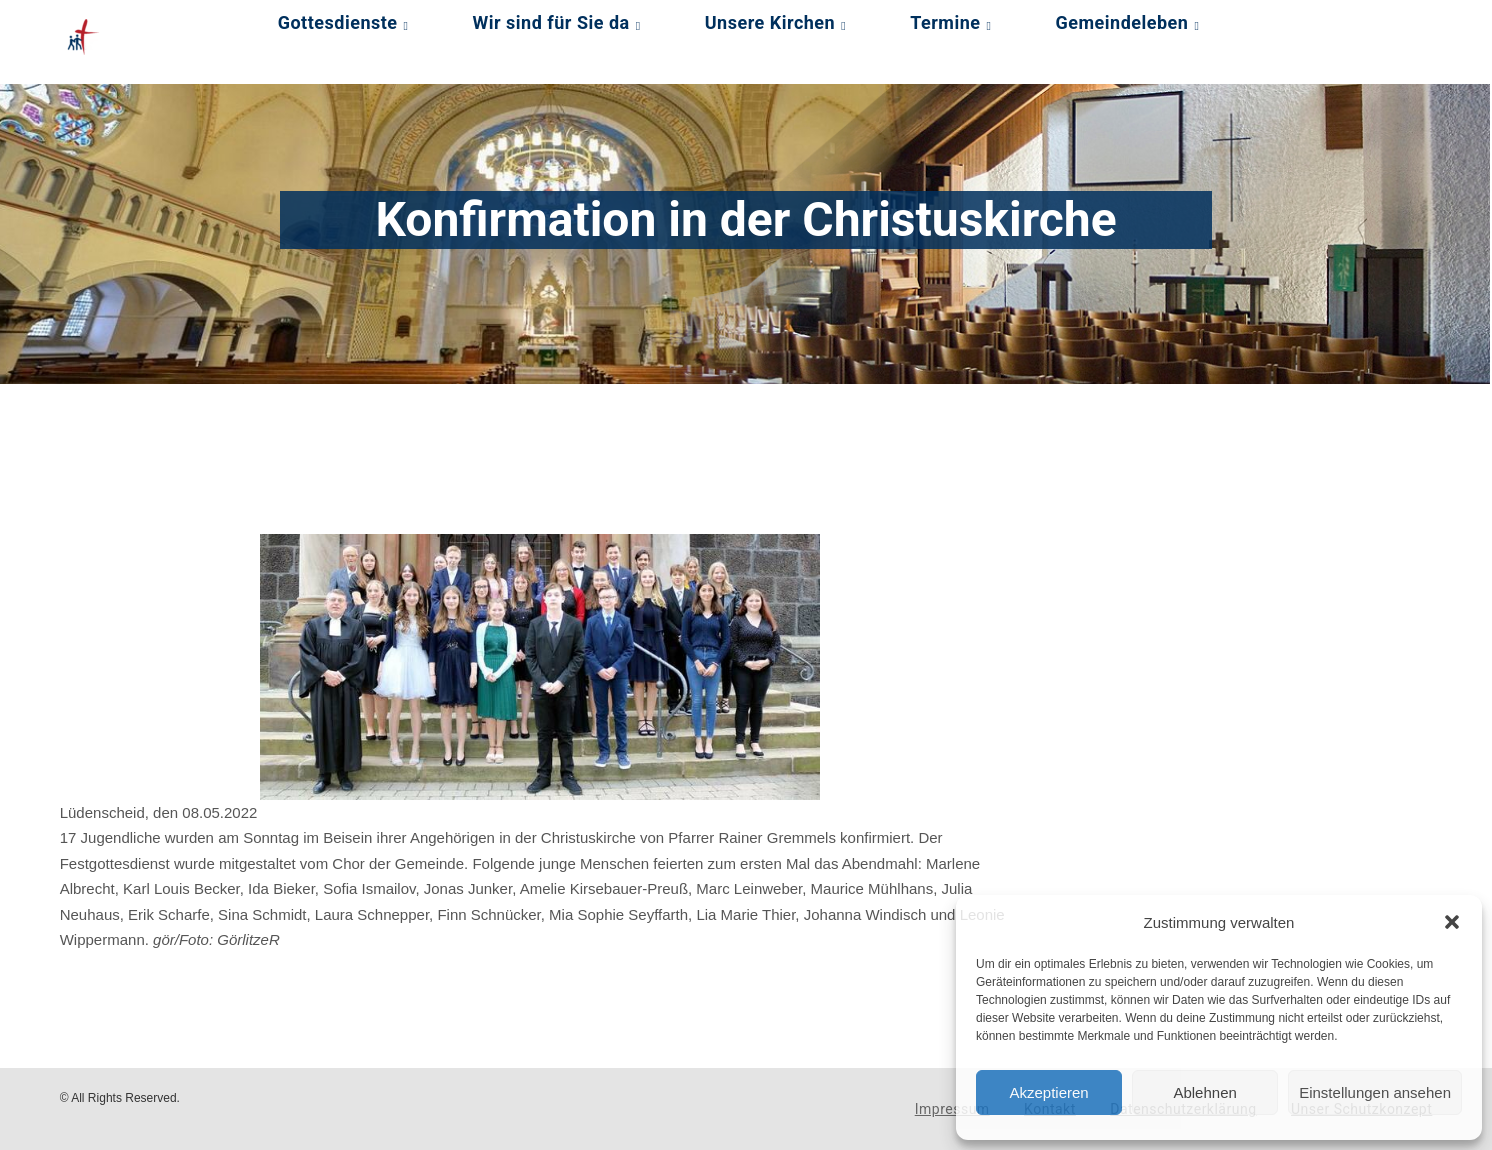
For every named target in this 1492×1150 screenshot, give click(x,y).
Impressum (952, 1109)
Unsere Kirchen (770, 22)
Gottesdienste (338, 22)
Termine (945, 22)
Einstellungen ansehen (1375, 1092)
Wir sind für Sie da (551, 22)
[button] (1452, 922)
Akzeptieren (1048, 1092)
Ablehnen (1204, 1092)
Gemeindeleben (1122, 22)
